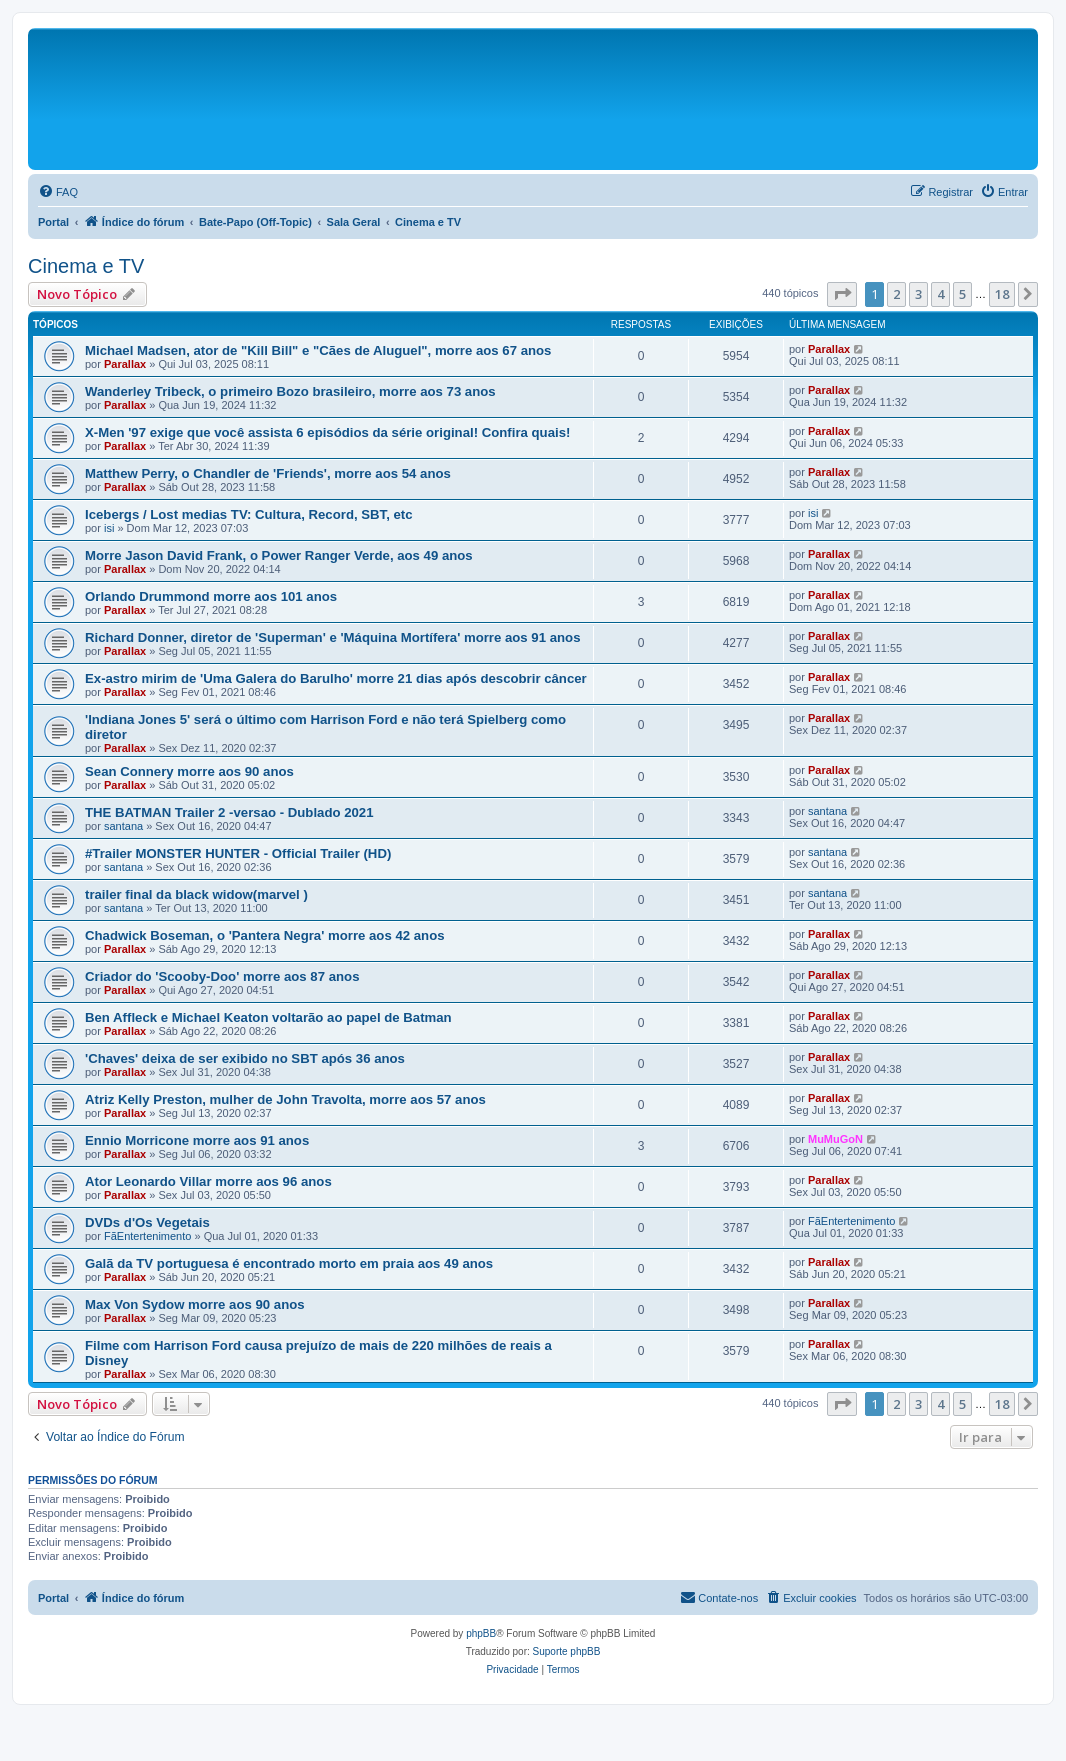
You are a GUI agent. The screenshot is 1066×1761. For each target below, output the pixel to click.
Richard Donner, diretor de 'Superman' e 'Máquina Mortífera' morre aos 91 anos (332, 637)
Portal (53, 222)
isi (109, 528)
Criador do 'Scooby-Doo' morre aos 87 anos (222, 976)
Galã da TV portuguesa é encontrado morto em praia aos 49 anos (289, 1263)
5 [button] (962, 294)
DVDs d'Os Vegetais (147, 1222)
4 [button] (940, 294)
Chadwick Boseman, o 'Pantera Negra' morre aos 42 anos (265, 935)
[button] (842, 294)
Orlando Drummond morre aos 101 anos (211, 596)
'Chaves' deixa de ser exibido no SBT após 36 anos (245, 1058)
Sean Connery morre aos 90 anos (189, 771)
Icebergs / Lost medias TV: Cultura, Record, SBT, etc (249, 514)
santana (123, 826)
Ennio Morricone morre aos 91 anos (197, 1140)
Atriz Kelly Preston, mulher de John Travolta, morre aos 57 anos (285, 1099)
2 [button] (896, 294)
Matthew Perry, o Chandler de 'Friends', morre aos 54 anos (268, 473)
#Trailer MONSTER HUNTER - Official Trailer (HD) (238, 853)
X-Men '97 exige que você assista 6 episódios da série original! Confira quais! (327, 432)
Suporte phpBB (567, 1651)
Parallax (125, 364)
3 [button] (918, 294)
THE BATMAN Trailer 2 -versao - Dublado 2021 (229, 812)
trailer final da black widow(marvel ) (196, 894)
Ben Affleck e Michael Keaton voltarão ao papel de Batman (268, 1017)
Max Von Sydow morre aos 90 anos (195, 1304)
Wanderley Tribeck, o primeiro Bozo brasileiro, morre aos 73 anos (290, 391)
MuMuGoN (835, 1139)
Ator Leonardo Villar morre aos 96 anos (208, 1181)
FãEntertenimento (147, 1236)
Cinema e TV (86, 266)
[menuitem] (58, 192)
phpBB (481, 1633)
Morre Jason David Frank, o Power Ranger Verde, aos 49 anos (279, 555)
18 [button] (1002, 294)
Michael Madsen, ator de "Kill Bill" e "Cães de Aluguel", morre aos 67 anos (318, 350)
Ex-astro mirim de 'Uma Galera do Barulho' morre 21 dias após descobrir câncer (336, 678)
